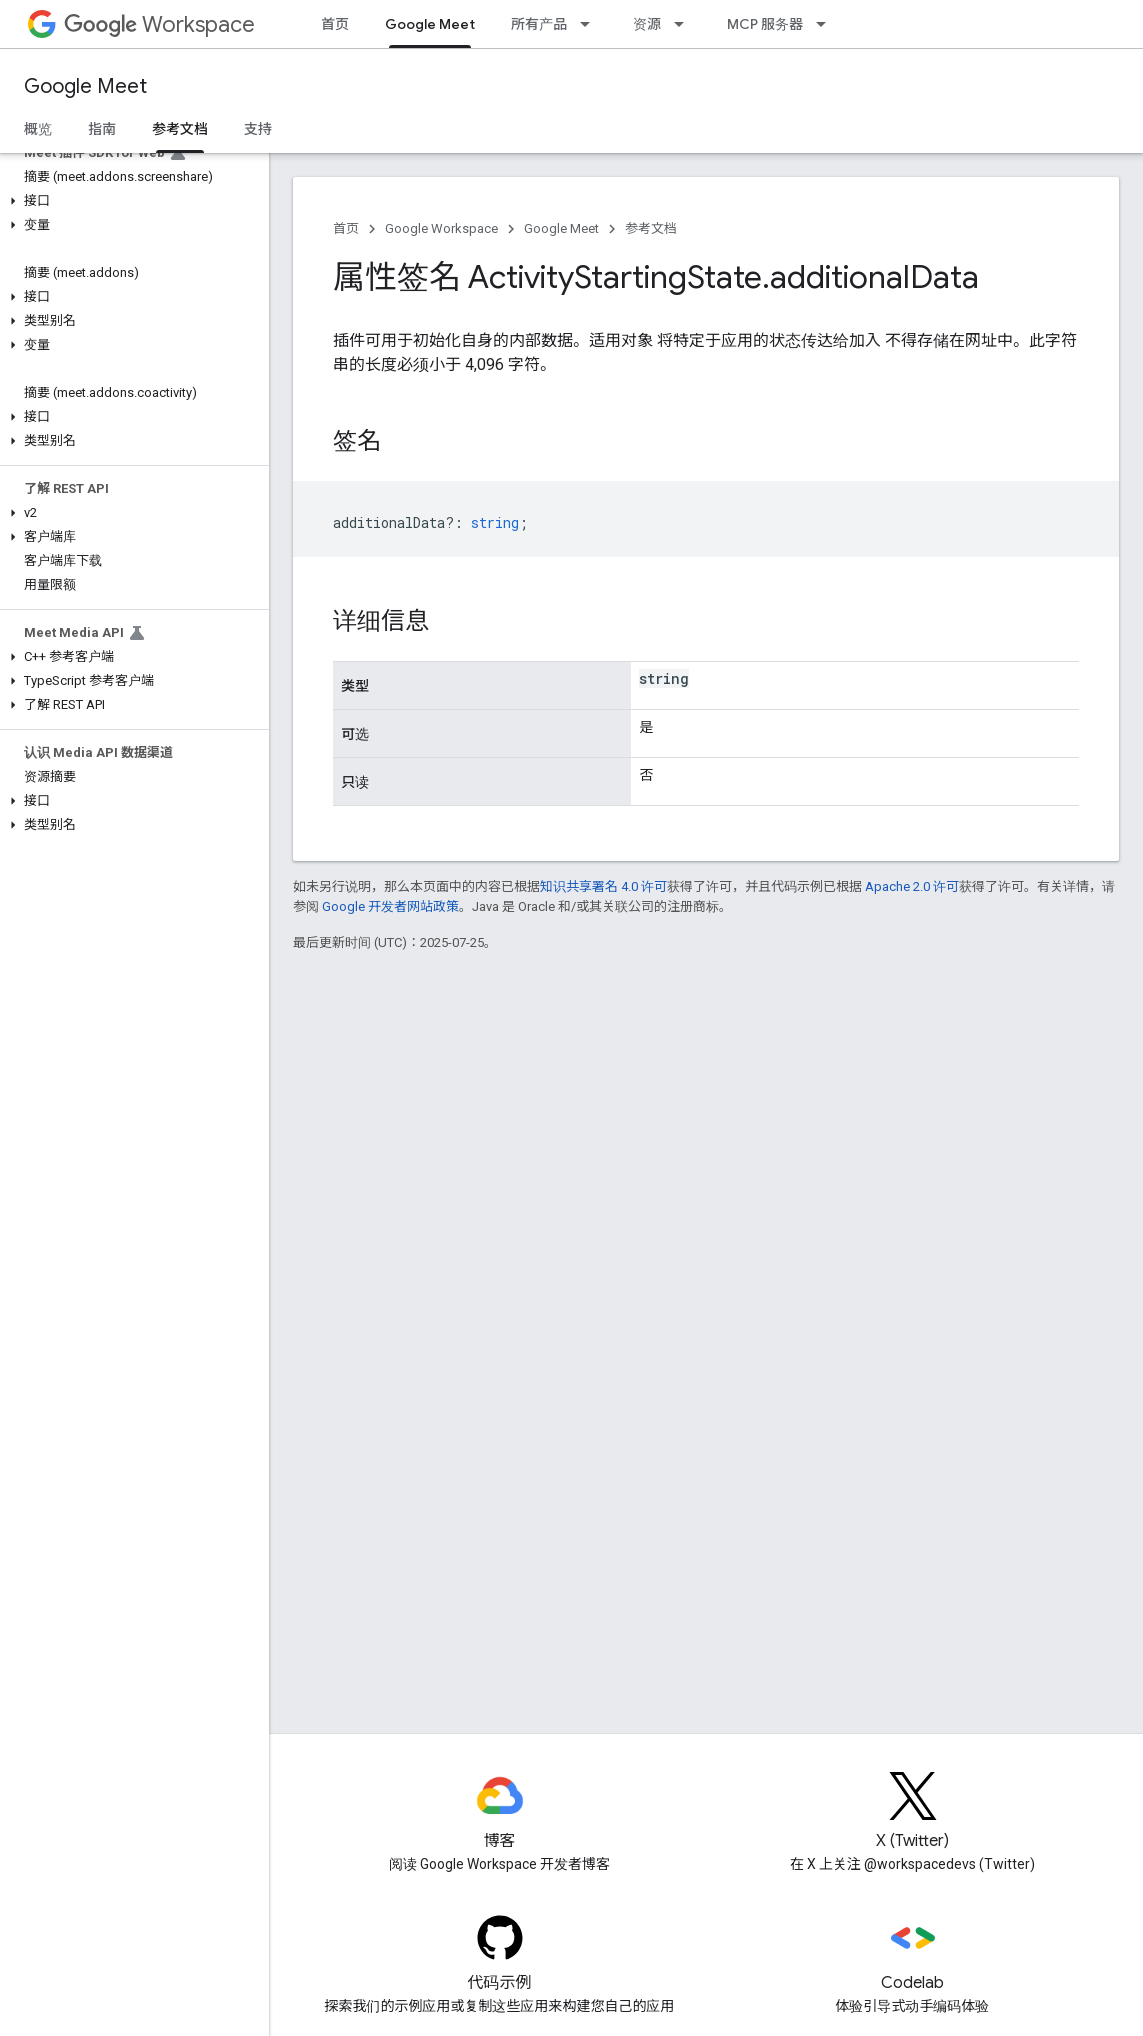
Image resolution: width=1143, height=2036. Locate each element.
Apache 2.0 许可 (912, 886)
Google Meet (85, 86)
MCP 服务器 (765, 24)
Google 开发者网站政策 (390, 906)
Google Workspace (441, 228)
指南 (102, 129)
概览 (38, 129)
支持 (258, 129)
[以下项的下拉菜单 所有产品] (591, 24)
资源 (647, 24)
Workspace (159, 24)
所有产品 (539, 24)
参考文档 (651, 228)
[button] (130, 201)
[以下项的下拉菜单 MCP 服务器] (827, 24)
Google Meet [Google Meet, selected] (430, 24)
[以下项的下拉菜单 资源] (685, 24)
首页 (335, 24)
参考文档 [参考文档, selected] (180, 129)
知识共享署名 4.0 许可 (603, 886)
